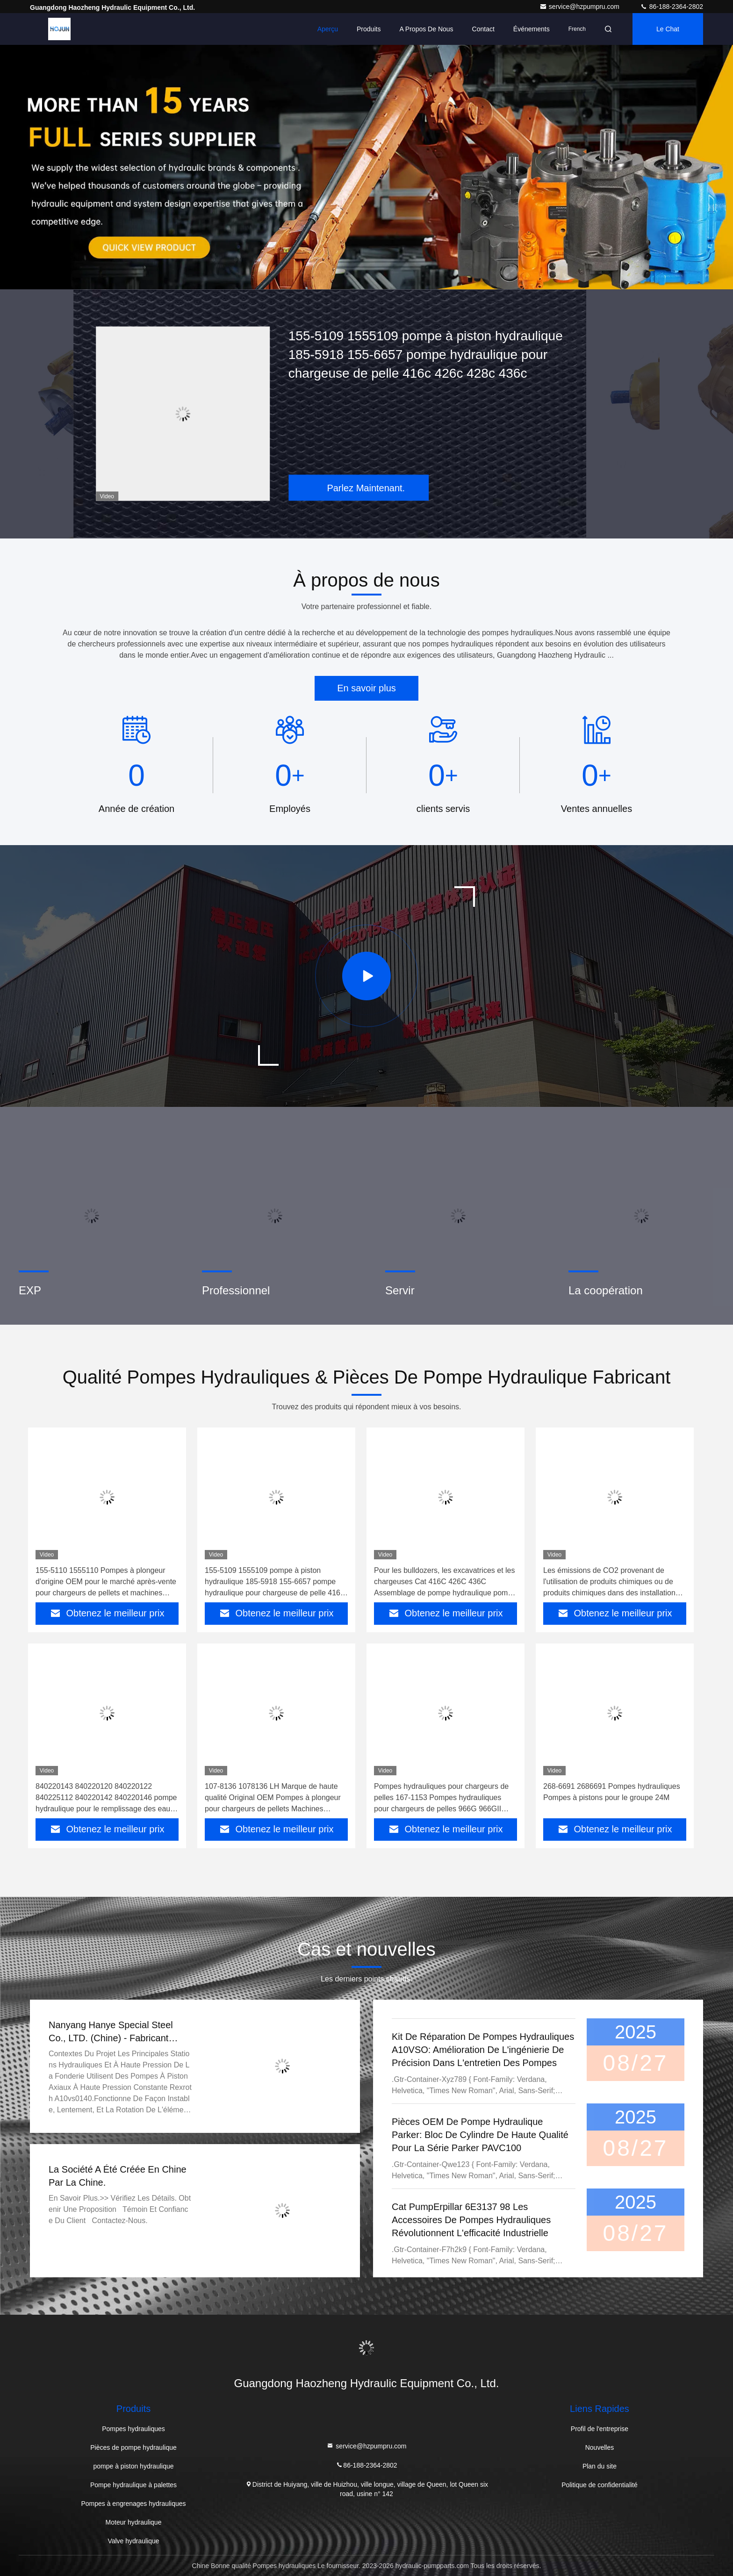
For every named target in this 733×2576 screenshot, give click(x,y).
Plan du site (599, 2466)
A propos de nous (426, 29)
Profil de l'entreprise (599, 2428)
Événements (531, 29)
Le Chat (667, 29)
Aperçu (327, 29)
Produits (369, 29)
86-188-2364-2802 (671, 6)
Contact (483, 29)
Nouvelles (599, 2447)
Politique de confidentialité (599, 2485)
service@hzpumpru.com (580, 6)
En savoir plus (366, 688)
